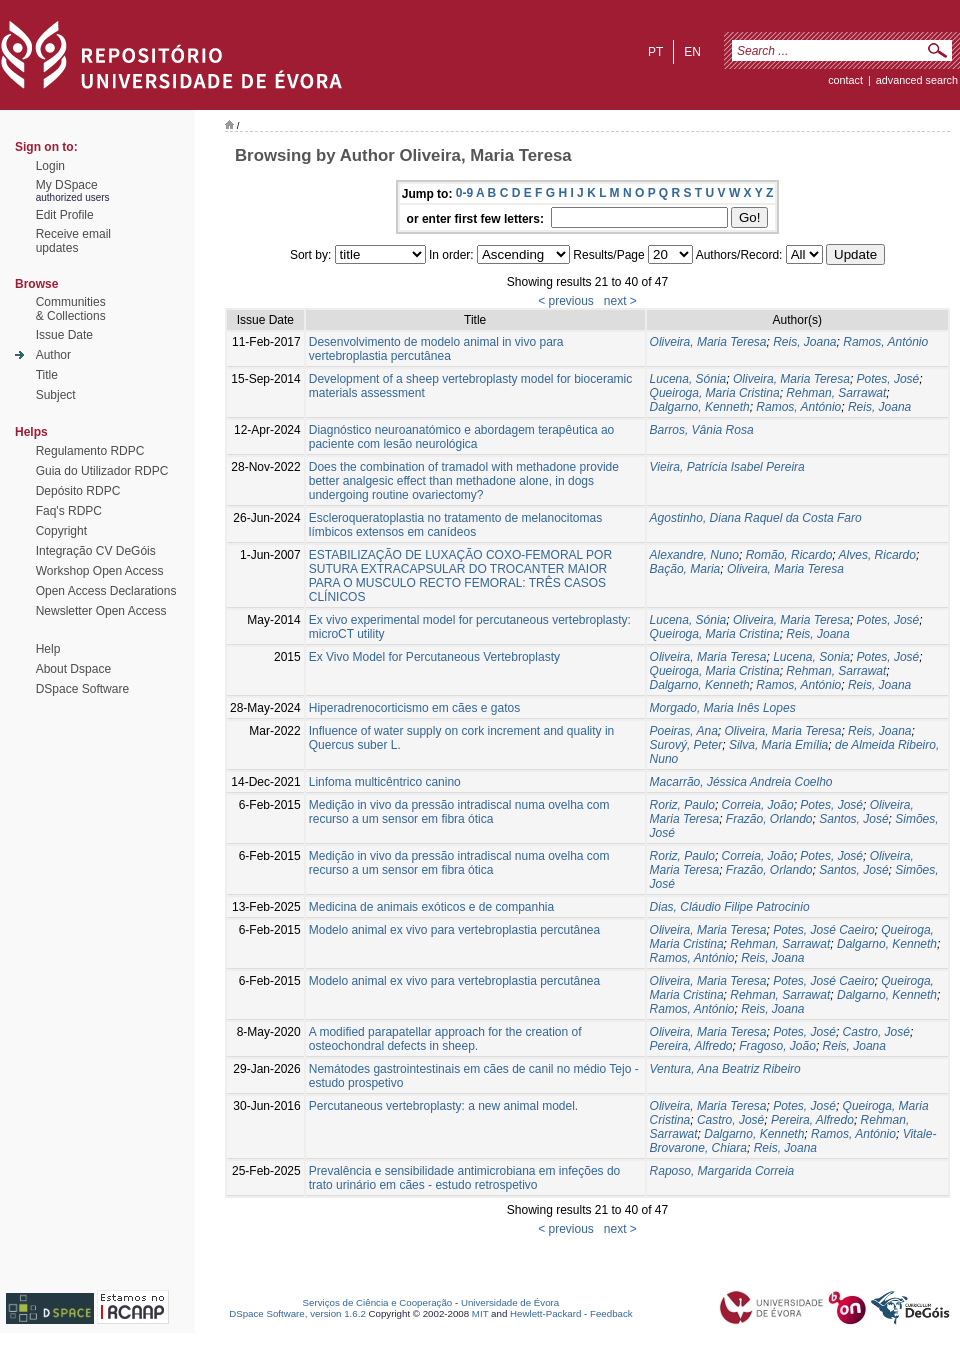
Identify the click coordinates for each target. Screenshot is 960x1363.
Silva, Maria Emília (778, 745)
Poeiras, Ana (684, 731)
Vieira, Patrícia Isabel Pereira (727, 467)
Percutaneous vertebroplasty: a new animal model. (443, 1106)
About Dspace (73, 669)
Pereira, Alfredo (691, 1046)
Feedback (611, 1313)
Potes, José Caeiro (823, 930)
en (692, 52)
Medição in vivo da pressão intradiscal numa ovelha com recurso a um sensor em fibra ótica (459, 812)
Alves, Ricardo (877, 555)
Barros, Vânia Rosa (702, 430)
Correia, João (758, 805)
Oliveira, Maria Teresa (708, 342)
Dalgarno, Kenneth (700, 407)
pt (655, 52)
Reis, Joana (804, 342)
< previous (566, 301)
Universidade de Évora (510, 1302)
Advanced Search (917, 80)
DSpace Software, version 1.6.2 (297, 1313)
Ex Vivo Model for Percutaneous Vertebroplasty (434, 657)
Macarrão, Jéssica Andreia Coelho (741, 782)
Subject (56, 395)
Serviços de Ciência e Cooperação (378, 1302)
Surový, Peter (686, 745)
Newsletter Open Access (101, 611)
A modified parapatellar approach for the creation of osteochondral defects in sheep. (445, 1039)
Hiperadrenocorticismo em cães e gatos (414, 708)
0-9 (464, 193)
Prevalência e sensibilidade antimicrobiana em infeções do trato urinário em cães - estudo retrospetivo (465, 1178)
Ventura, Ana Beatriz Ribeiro (725, 1069)
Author (53, 355)
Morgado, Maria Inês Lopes (723, 708)
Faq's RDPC (69, 511)
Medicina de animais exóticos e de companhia (431, 907)
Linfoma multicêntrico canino (385, 782)
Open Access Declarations (106, 591)
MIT (480, 1313)
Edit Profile (65, 215)
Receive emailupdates (73, 241)
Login (50, 166)
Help (48, 649)
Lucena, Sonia (811, 657)
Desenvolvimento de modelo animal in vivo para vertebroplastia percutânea (436, 349)
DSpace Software (82, 689)
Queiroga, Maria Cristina (715, 393)
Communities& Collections (71, 309)
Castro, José (876, 1032)
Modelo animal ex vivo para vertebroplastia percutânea (455, 930)
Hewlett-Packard (545, 1313)
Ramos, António (885, 342)
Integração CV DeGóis (96, 551)
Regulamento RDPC (90, 451)
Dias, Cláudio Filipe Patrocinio (730, 907)
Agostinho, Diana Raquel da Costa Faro (756, 518)
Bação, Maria (685, 569)
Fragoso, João (777, 1046)
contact (845, 80)
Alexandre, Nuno (694, 555)
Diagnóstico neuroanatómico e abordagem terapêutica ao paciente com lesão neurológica (462, 437)
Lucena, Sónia (688, 379)
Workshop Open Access (100, 571)
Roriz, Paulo (682, 805)
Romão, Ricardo (789, 555)
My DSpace (67, 185)
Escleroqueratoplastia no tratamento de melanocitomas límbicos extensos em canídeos (456, 525)
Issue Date (64, 335)
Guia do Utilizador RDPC (102, 471)
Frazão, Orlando (769, 819)
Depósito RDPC (78, 491)
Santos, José (853, 819)
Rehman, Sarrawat (836, 393)
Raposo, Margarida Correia (722, 1171)
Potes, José (888, 379)
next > (620, 301)
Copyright (61, 531)
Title (47, 375)
